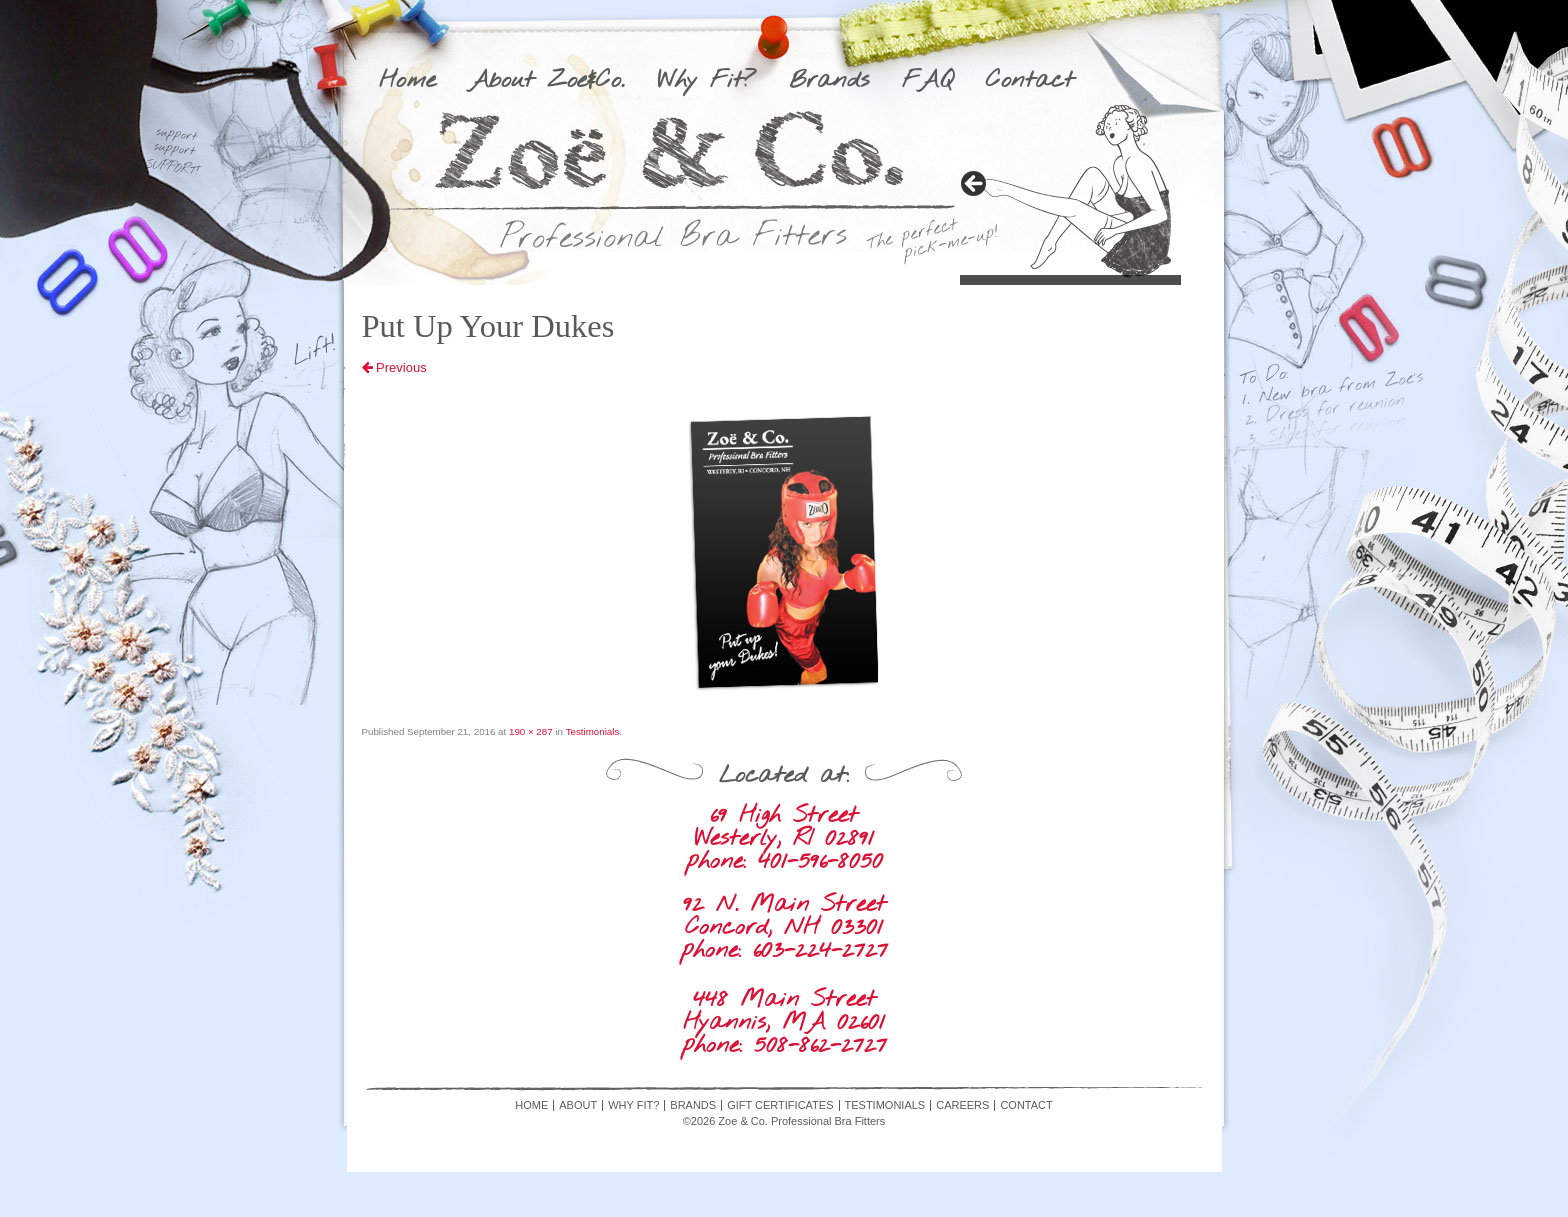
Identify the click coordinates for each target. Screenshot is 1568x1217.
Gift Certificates (780, 1105)
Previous (394, 367)
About (578, 1105)
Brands (829, 81)
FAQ (927, 81)
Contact (1030, 81)
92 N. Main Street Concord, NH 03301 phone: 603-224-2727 (784, 927)
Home (407, 81)
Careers (962, 1105)
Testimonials (593, 731)
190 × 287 (531, 731)
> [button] (975, 185)
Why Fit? (706, 81)
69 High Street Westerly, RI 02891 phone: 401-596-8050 (784, 838)
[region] (1070, 190)
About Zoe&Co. (546, 81)
